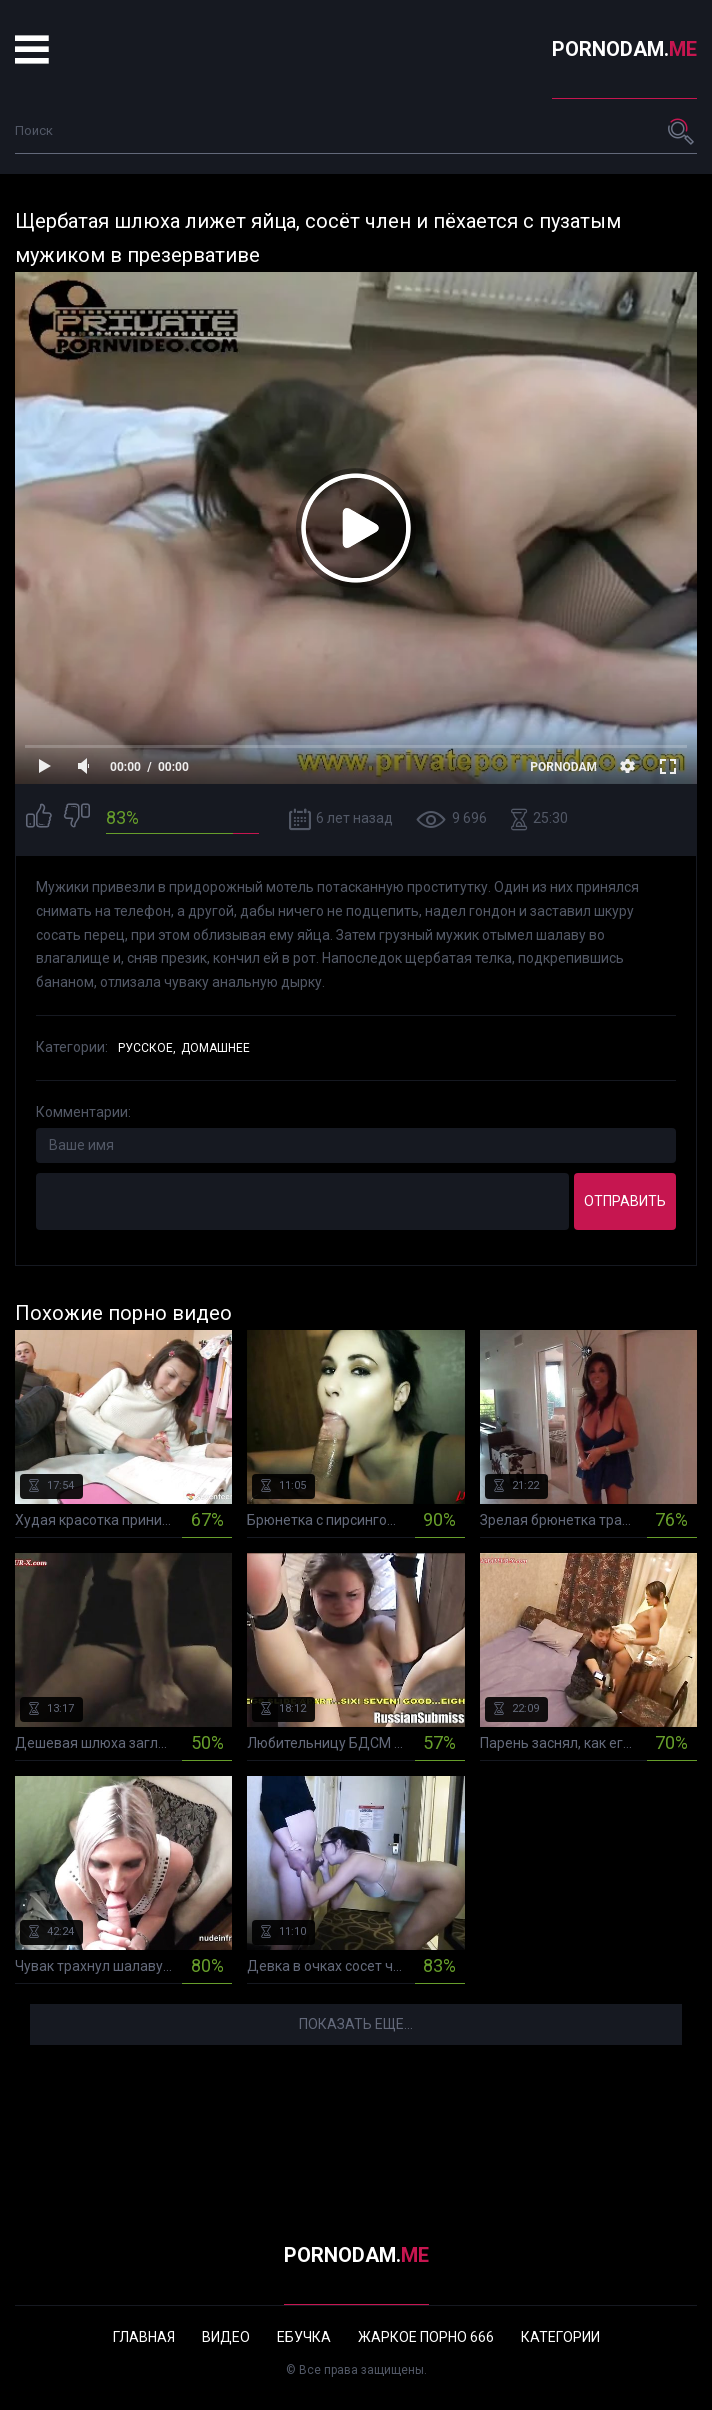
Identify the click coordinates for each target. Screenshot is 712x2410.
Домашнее (215, 1048)
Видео (226, 2337)
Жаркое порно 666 (426, 2337)
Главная (144, 2337)
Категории (560, 2337)
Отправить (625, 1201)
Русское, (147, 1048)
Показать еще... (356, 2024)
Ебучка (304, 2337)
